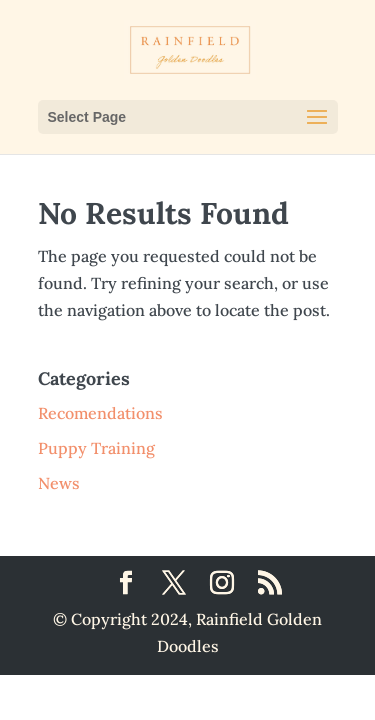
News (59, 483)
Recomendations (100, 413)
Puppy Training (96, 448)
